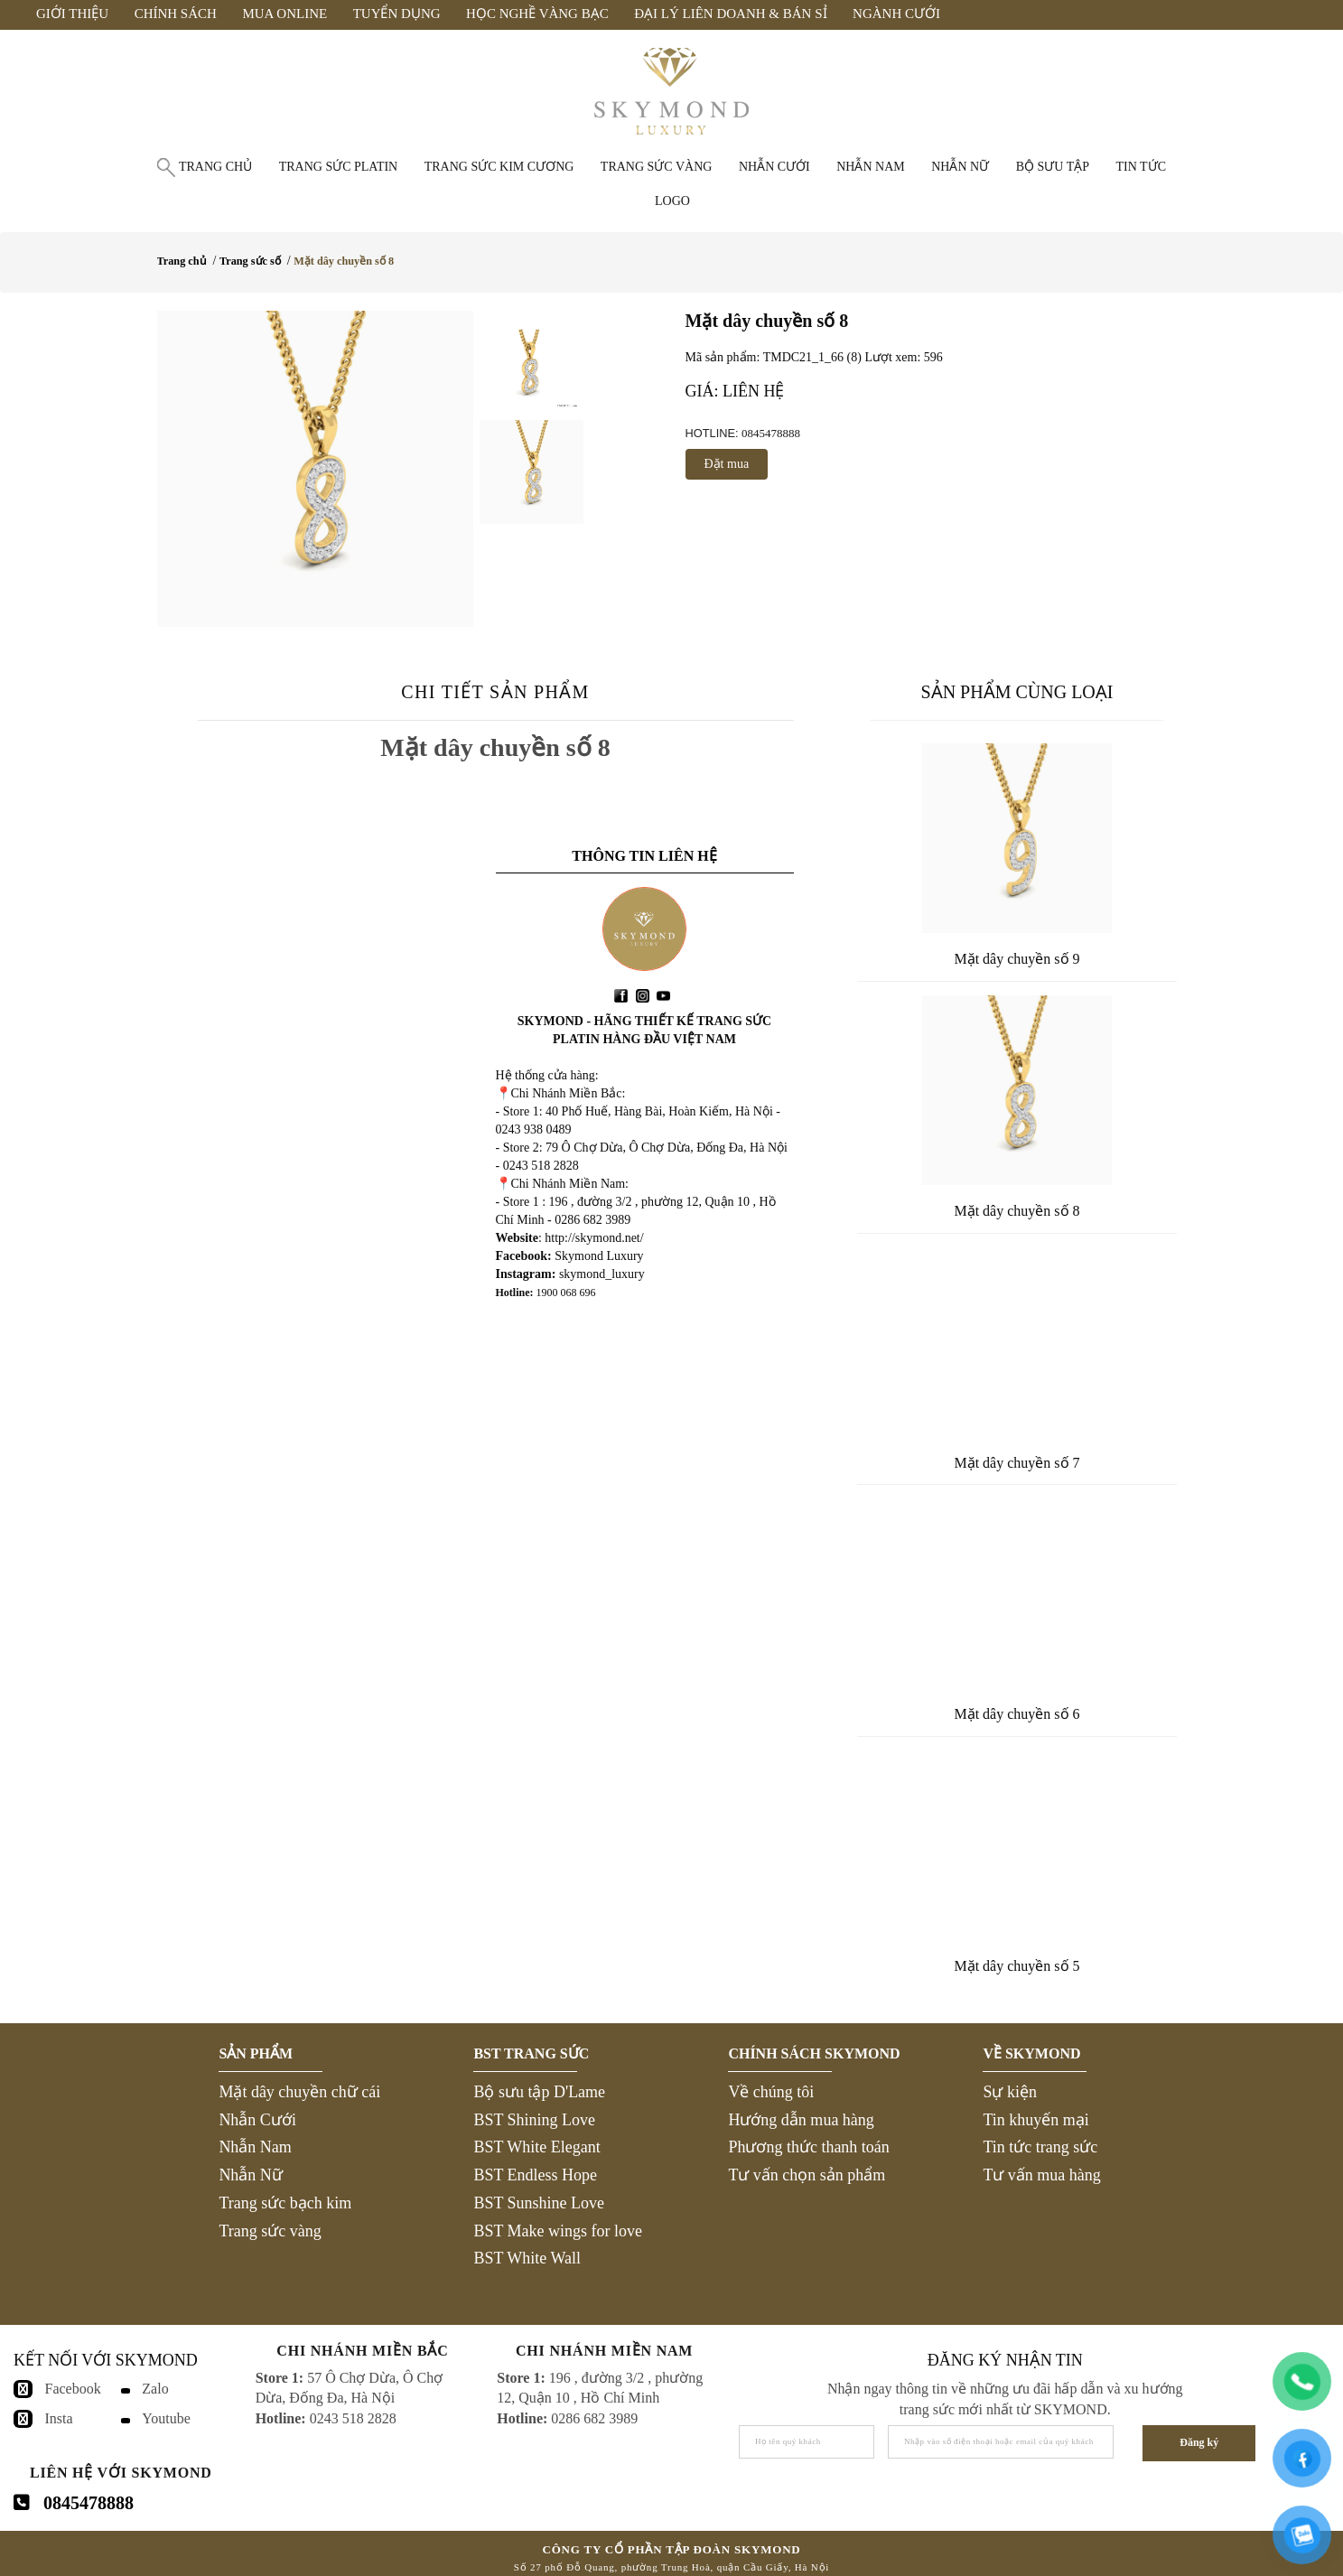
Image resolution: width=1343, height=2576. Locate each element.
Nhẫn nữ (960, 166)
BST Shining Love (534, 2120)
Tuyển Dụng (397, 13)
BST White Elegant (536, 2147)
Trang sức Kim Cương (499, 166)
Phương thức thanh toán (808, 2147)
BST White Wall (527, 2258)
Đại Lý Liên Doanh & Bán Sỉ (730, 13)
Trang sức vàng (657, 166)
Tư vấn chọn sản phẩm (806, 2175)
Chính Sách (176, 13)
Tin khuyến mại (1035, 2120)
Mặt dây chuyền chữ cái (299, 2092)
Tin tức (1141, 166)
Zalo (155, 2388)
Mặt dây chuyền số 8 (344, 261)
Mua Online (284, 13)
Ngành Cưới (896, 13)
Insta (59, 2418)
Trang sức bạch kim (285, 2203)
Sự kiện (1010, 2092)
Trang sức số (250, 261)
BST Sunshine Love (538, 2203)
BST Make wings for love (557, 2231)
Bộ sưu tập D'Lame (539, 2092)
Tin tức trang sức (1040, 2147)
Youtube (166, 2418)
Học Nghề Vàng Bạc (537, 13)
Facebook (73, 2388)
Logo (672, 201)
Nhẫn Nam (255, 2147)
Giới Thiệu (72, 13)
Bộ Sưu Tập (1052, 166)
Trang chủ (215, 166)
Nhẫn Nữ (251, 2175)
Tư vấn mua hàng (1041, 2175)
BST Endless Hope (535, 2175)
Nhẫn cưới (774, 166)
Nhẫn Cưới (257, 2120)
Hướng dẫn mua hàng (800, 2120)
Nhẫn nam (870, 166)
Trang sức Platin (338, 166)
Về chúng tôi (771, 2092)
